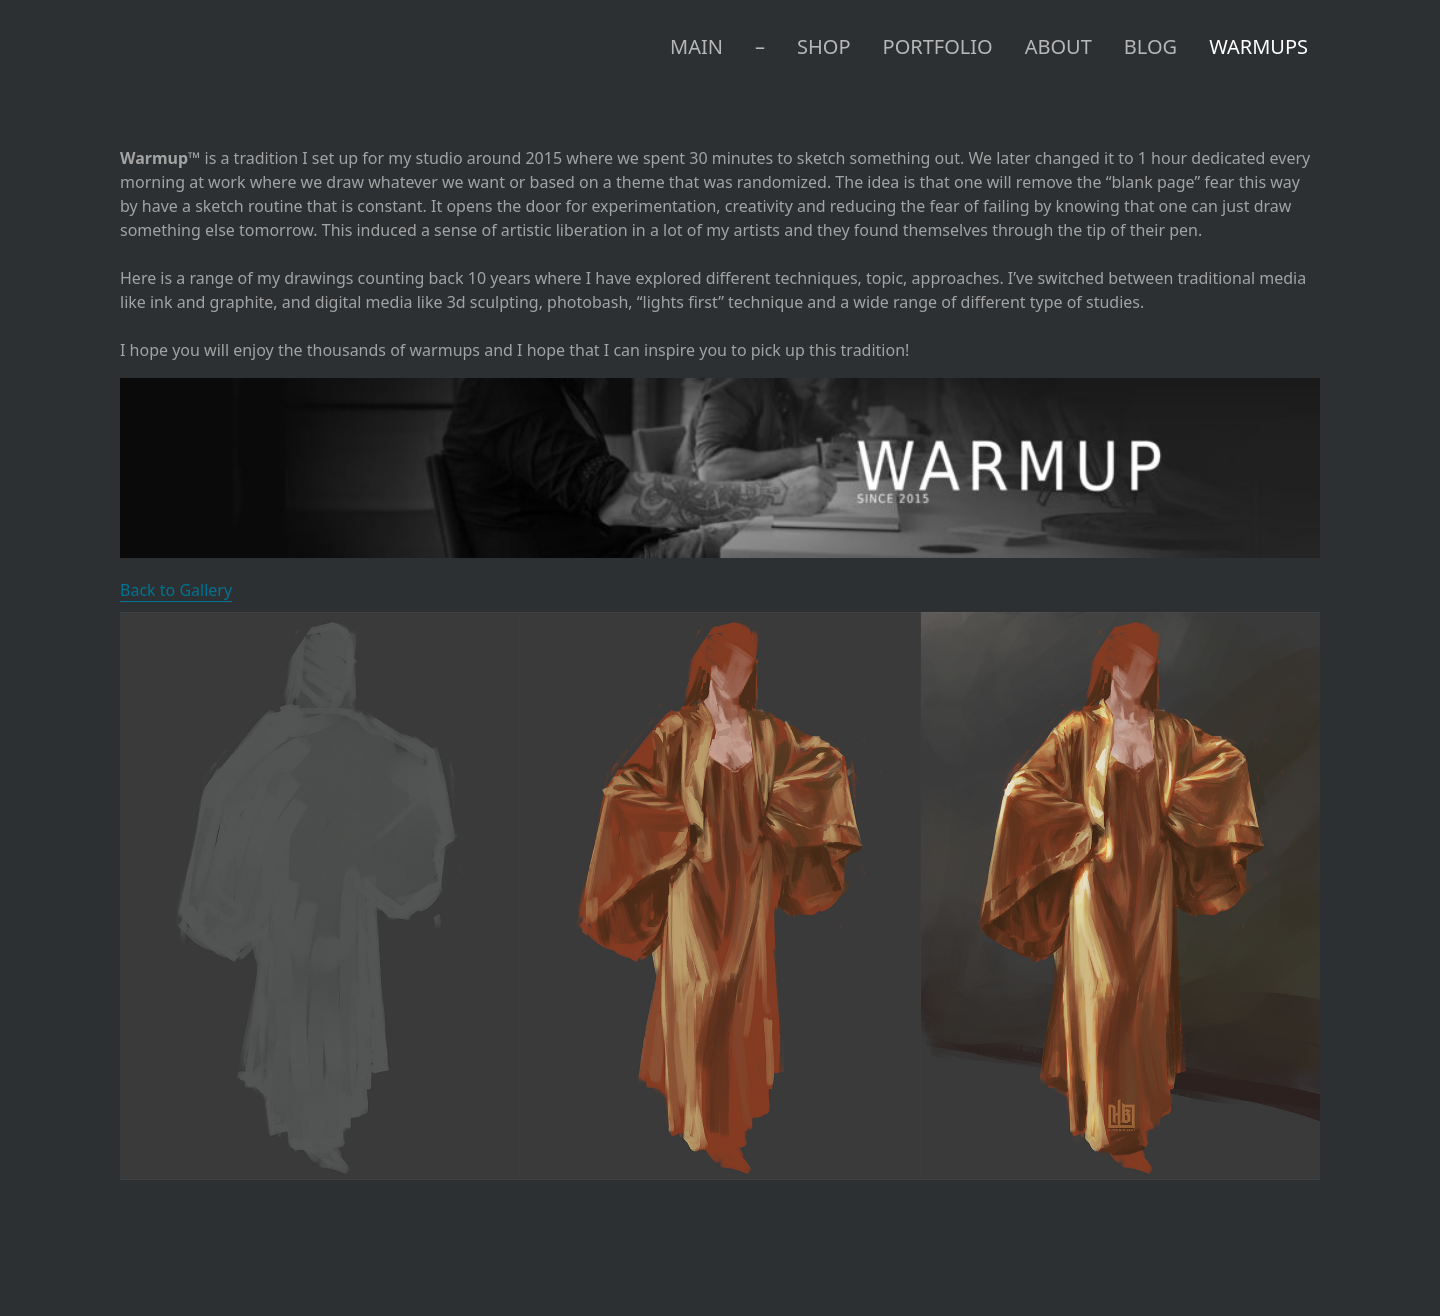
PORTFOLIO (938, 46)
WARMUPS (1258, 46)
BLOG (1150, 46)
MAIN (696, 46)
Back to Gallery (176, 590)
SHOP (824, 46)
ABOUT (1058, 46)
